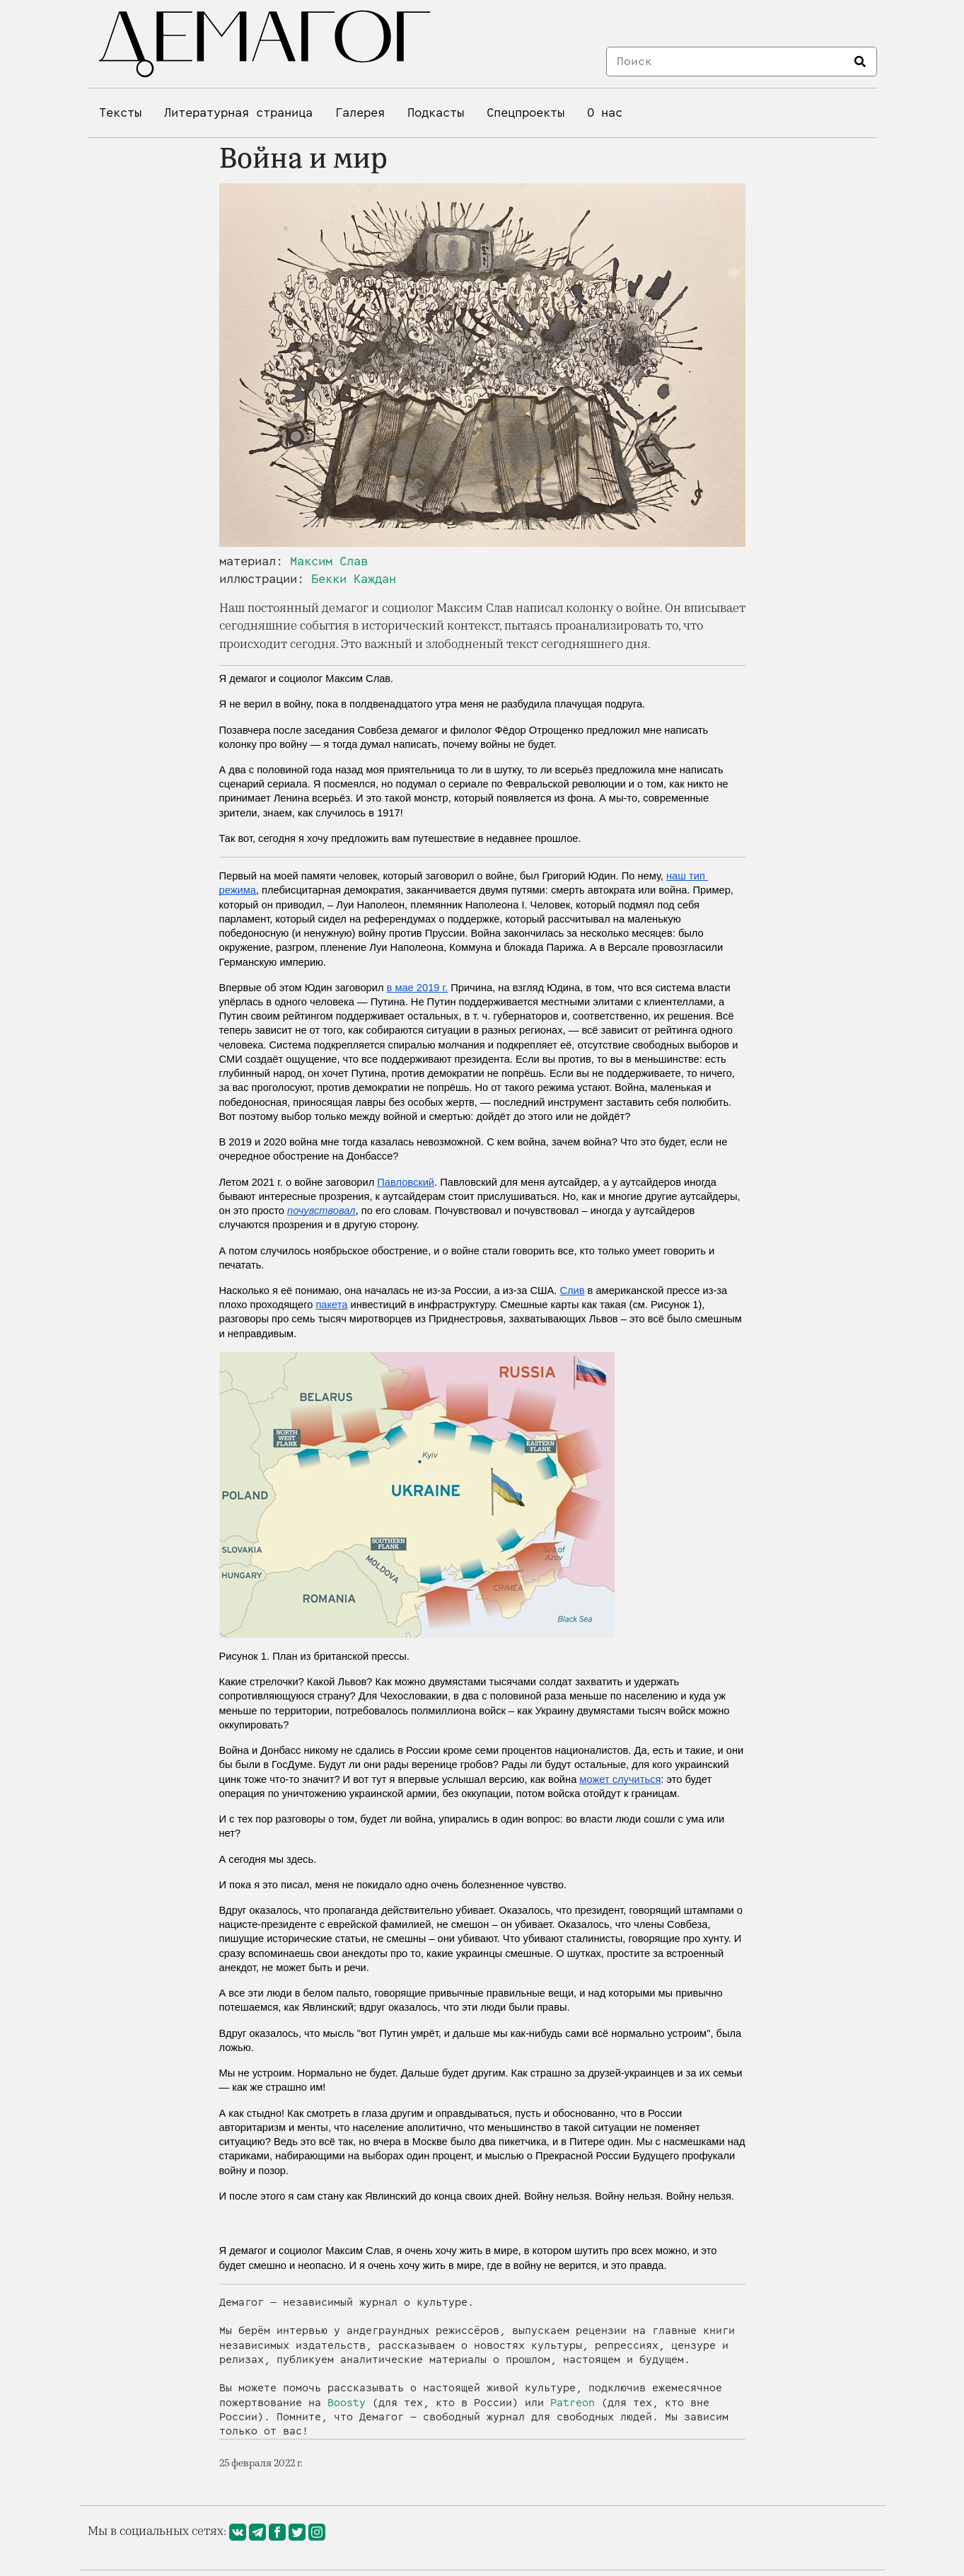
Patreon (572, 2403)
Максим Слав (329, 561)
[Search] (726, 61)
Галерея (360, 113)
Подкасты (435, 113)
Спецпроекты (525, 113)
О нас (604, 113)
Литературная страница (238, 113)
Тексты (120, 113)
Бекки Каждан (353, 579)
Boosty (346, 2403)
